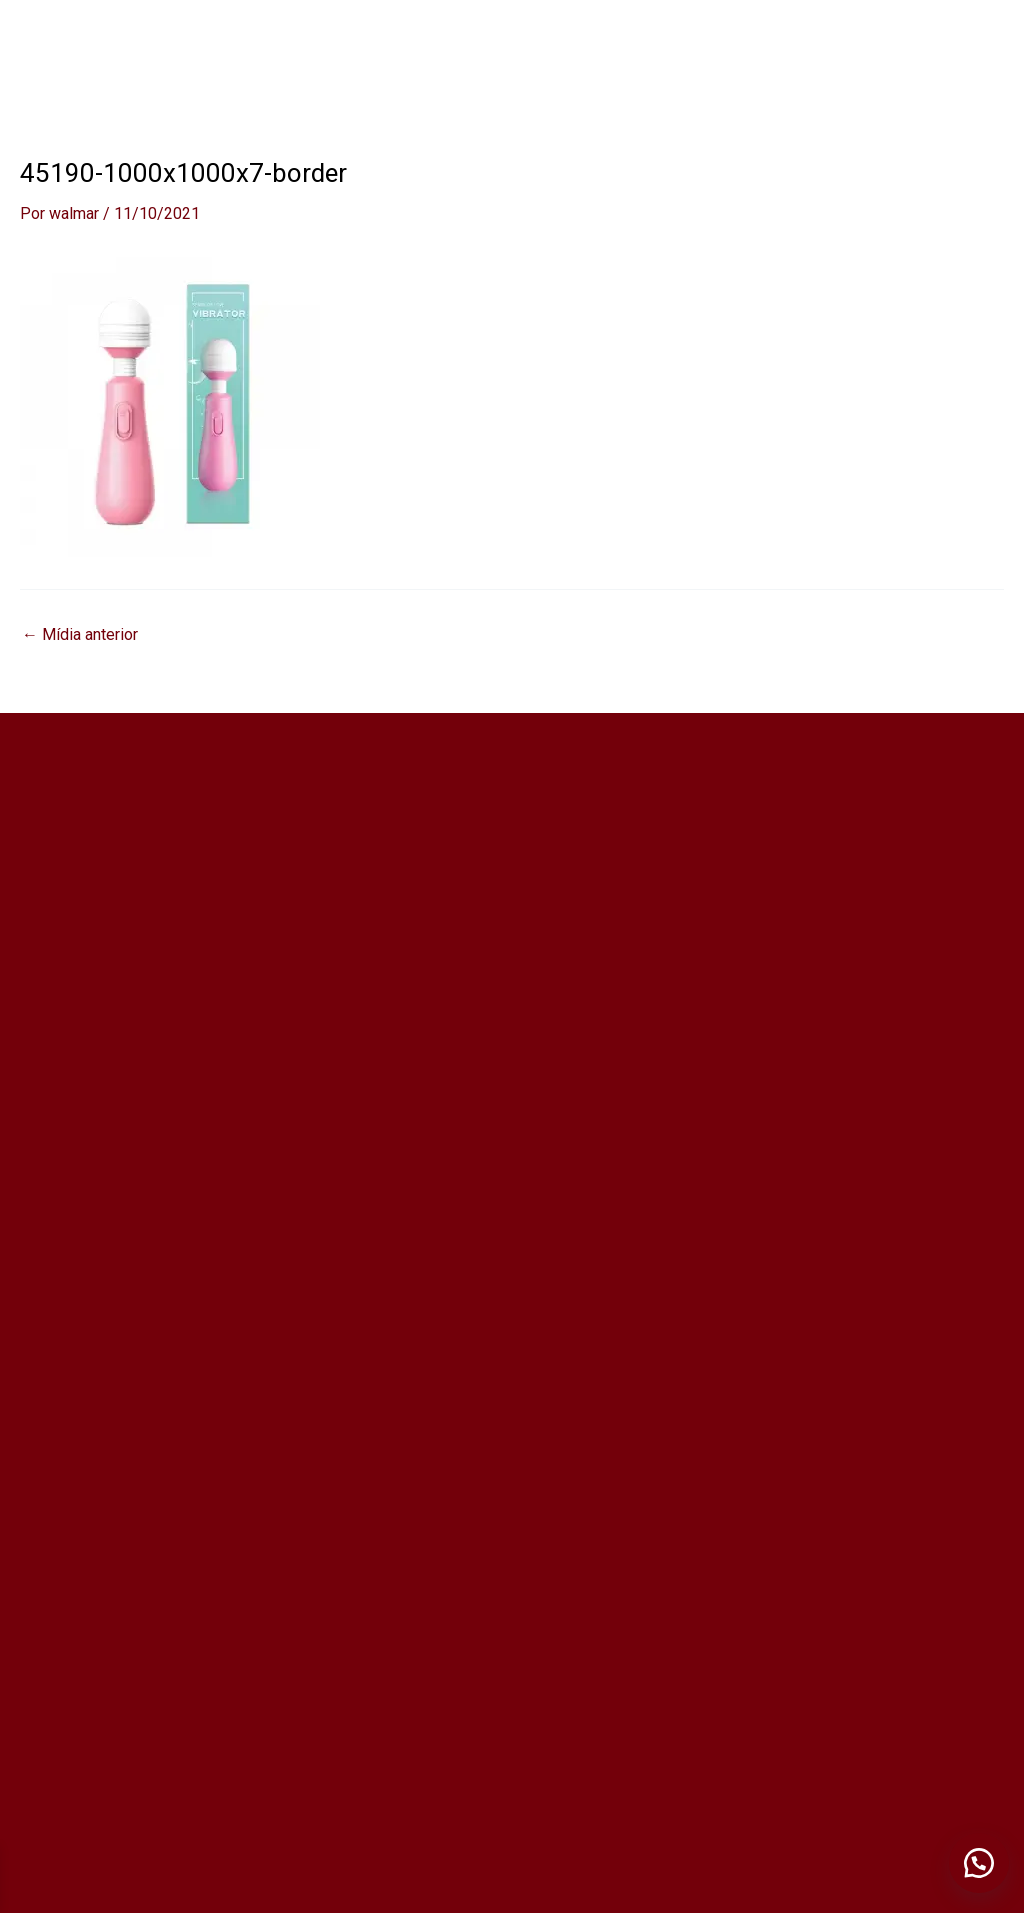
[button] (979, 1863)
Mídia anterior (80, 635)
